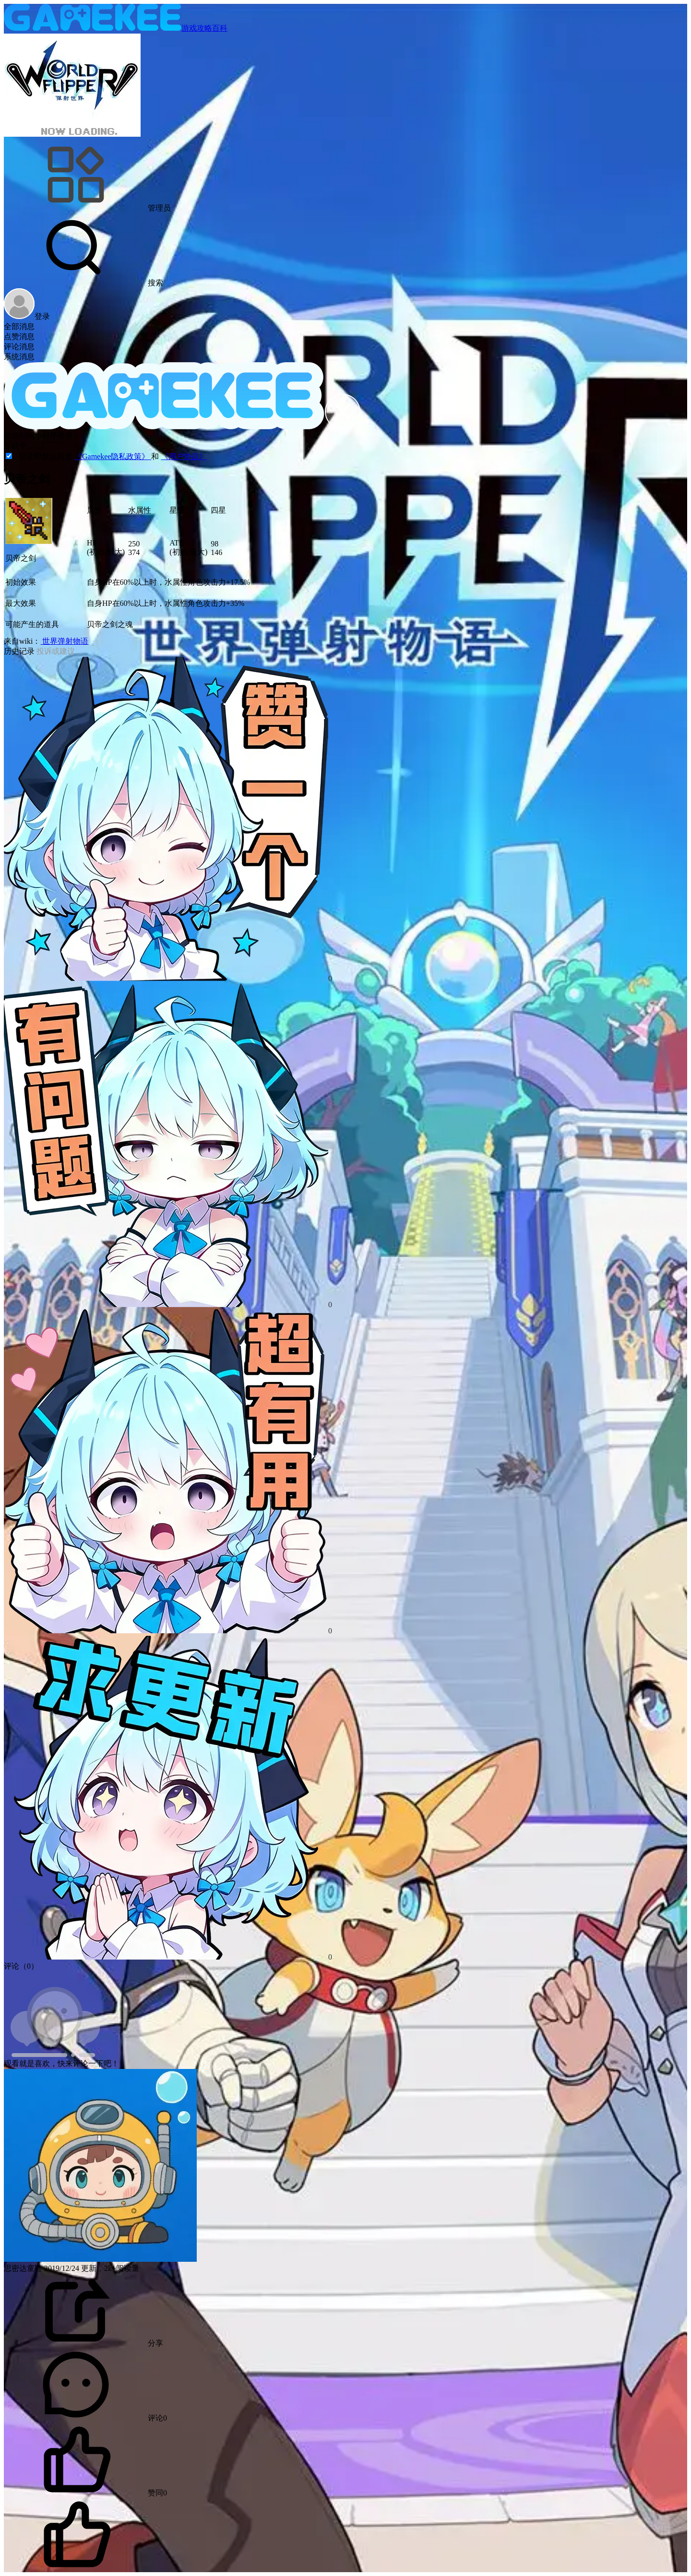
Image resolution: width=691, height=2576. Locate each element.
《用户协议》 (184, 456)
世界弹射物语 (64, 641)
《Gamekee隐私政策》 (112, 456)
